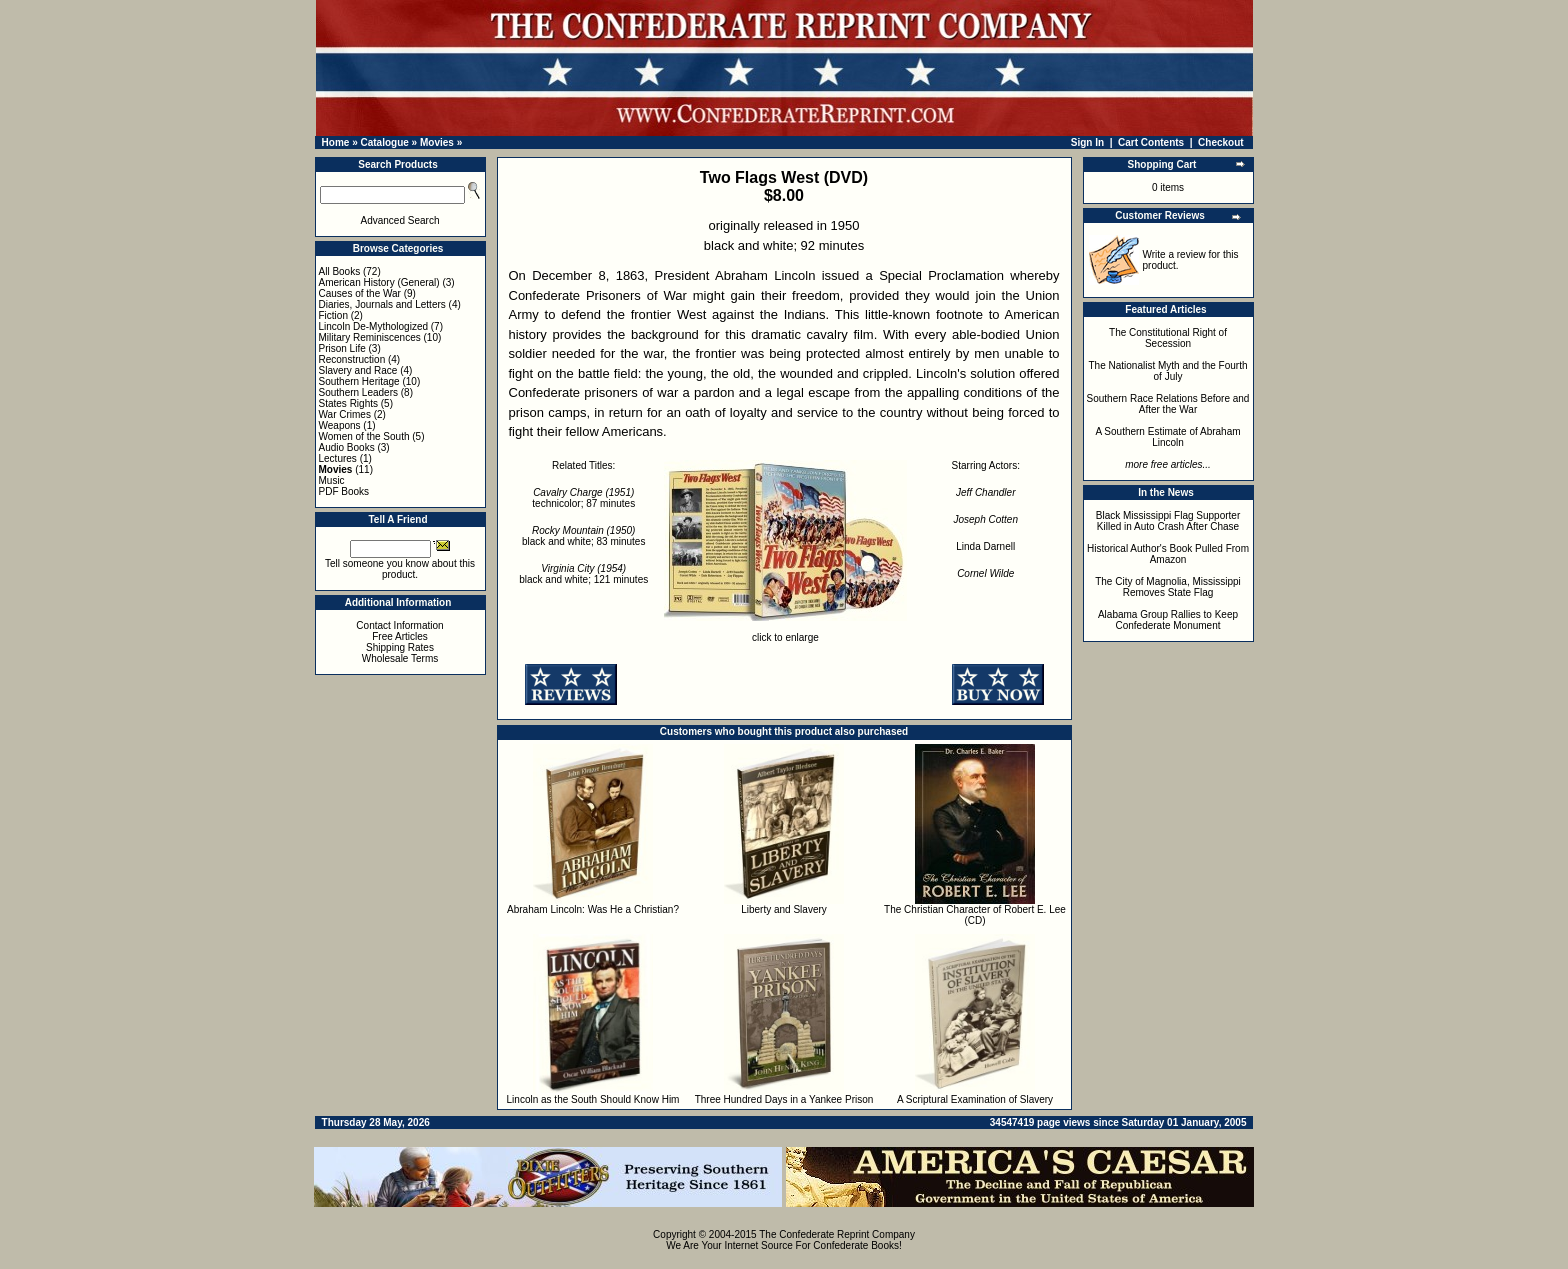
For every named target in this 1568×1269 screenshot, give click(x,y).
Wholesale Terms (400, 658)
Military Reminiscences (370, 337)
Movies (437, 142)
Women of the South (364, 436)
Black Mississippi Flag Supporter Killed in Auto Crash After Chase (1168, 521)
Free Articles (400, 636)
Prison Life (342, 348)
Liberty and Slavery (784, 909)
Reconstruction (352, 359)
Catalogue (384, 142)
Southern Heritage (359, 381)
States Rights (348, 403)
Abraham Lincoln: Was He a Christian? (593, 909)
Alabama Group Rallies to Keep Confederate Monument (1168, 620)
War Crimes (345, 414)
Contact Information (399, 625)
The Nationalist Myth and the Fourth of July (1168, 371)
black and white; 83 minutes (583, 536)
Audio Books (347, 447)
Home (336, 142)
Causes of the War (360, 293)
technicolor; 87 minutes (583, 498)
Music (332, 480)
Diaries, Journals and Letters (382, 304)
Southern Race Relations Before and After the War (1168, 404)
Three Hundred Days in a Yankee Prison (784, 1099)
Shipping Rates (400, 647)
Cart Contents (1151, 142)
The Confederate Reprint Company (837, 1234)
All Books (340, 271)
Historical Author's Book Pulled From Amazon (1168, 554)
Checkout (1221, 142)
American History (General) (379, 282)
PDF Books (344, 491)
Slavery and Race (358, 370)
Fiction (333, 315)
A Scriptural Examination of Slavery (975, 1099)
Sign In (1087, 142)
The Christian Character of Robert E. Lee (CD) (975, 915)
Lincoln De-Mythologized (374, 326)
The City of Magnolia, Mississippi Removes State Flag (1168, 587)
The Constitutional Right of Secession (1168, 338)
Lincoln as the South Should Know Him (593, 1099)
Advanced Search (400, 220)
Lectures (338, 458)
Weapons (340, 425)
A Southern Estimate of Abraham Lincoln (1167, 437)
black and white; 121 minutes (583, 574)
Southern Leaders (359, 392)
